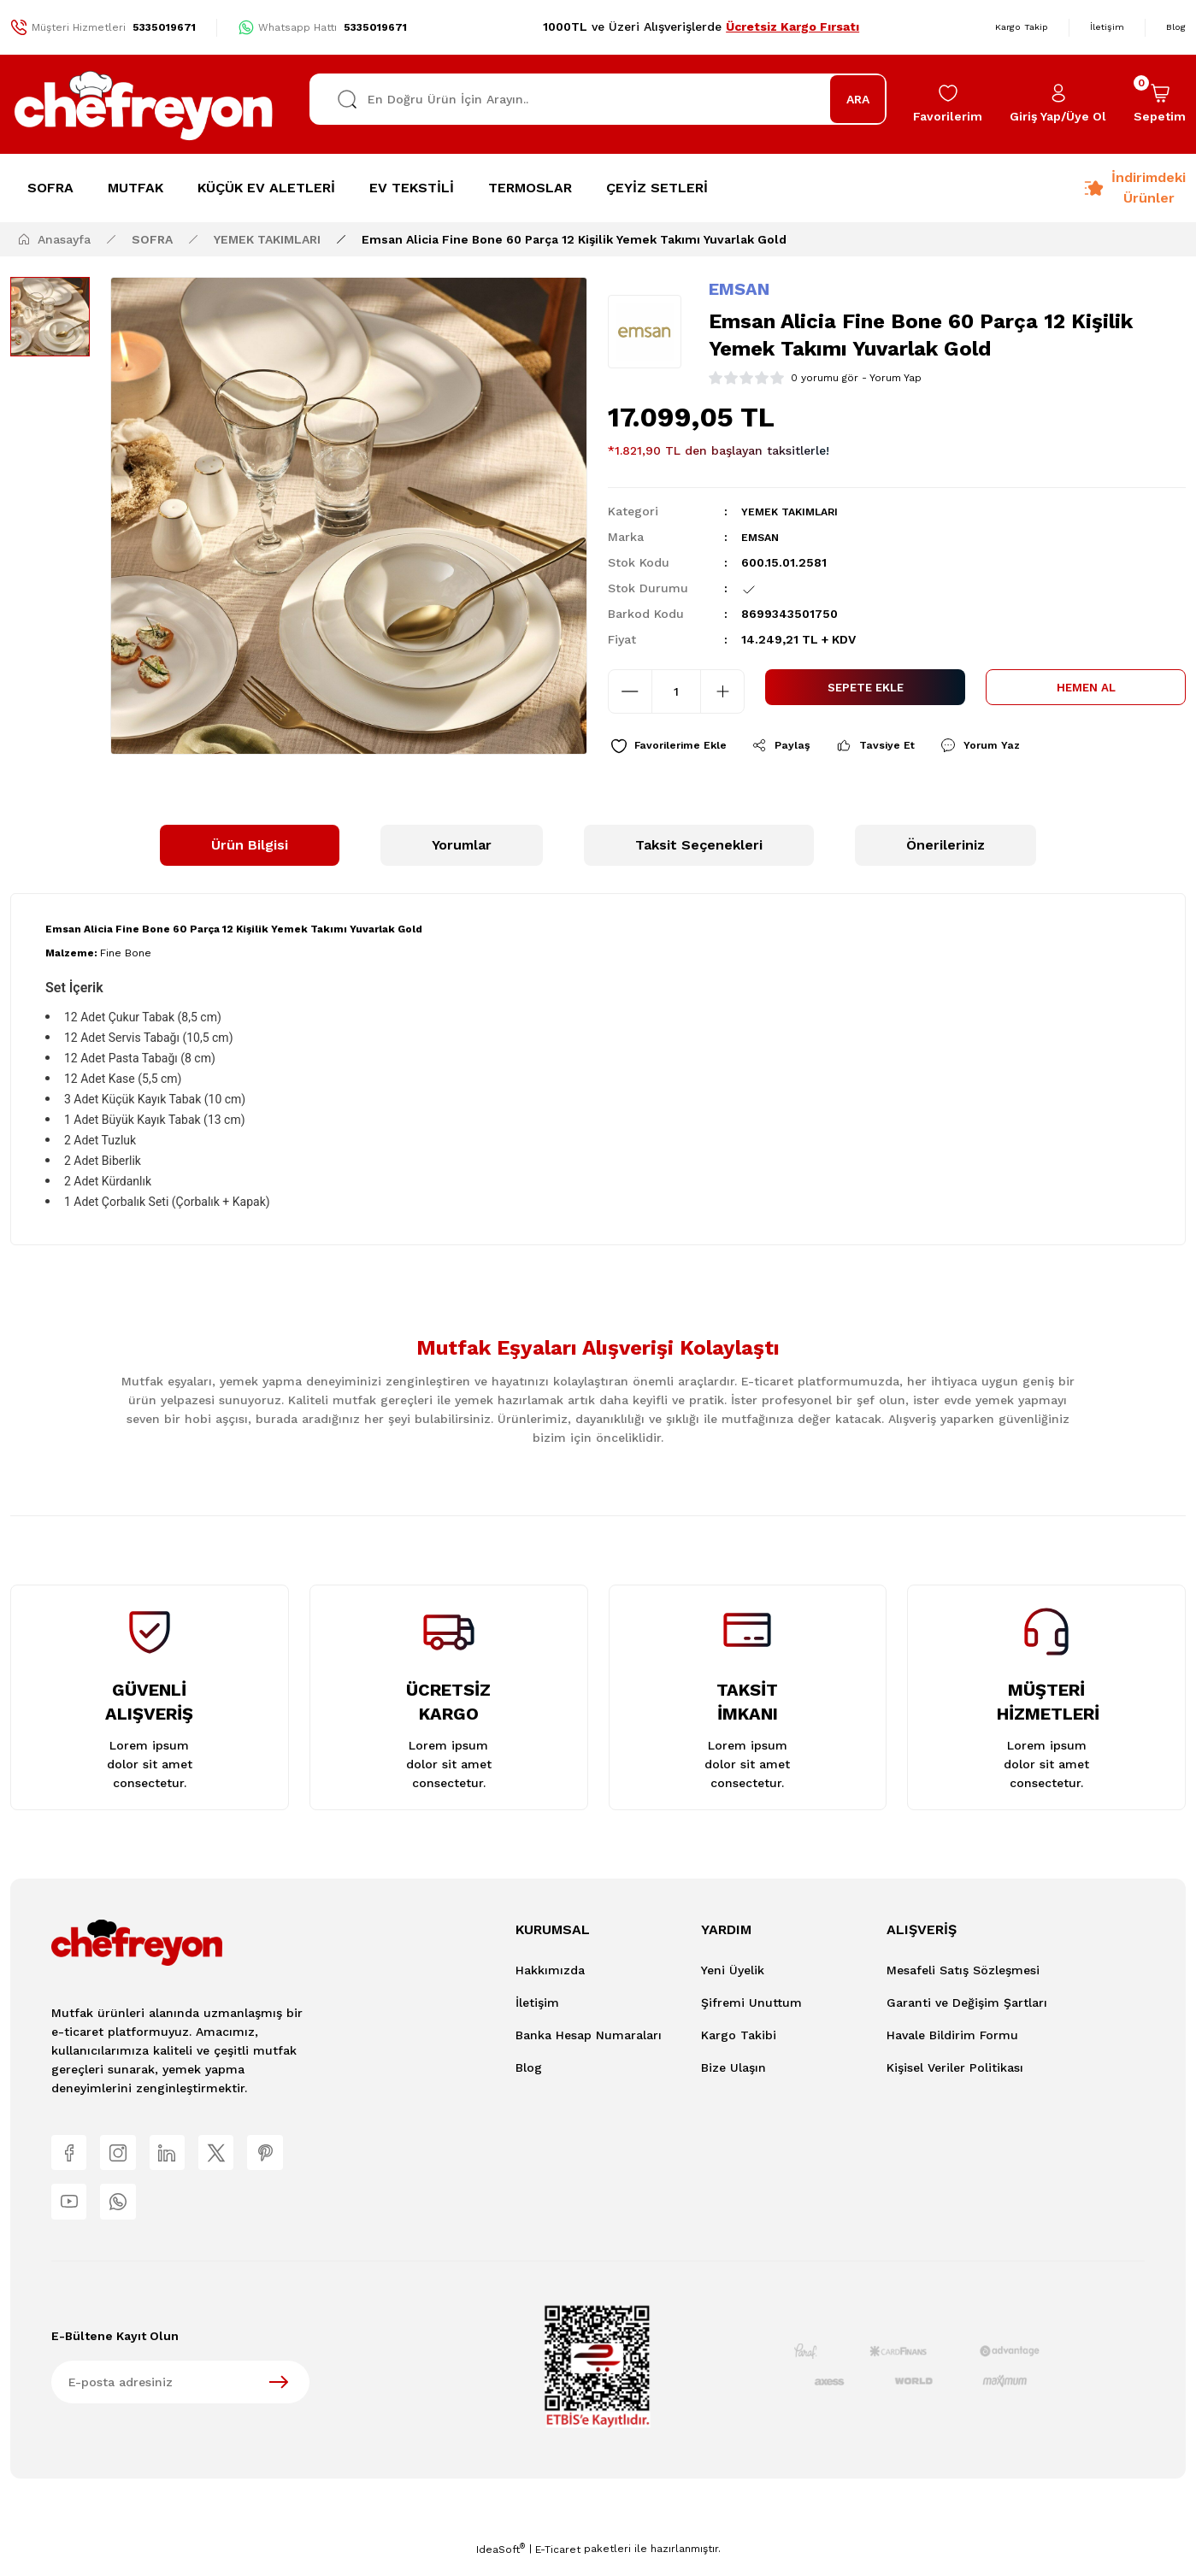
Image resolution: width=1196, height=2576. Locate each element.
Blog (529, 2071)
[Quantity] (676, 691)
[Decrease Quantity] (630, 691)
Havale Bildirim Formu (952, 2038)
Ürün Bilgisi (249, 848)
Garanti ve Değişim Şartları (967, 2006)
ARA (857, 99)
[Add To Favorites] (676, 747)
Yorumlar (462, 848)
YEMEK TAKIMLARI (794, 511)
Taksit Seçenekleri (699, 848)
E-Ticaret (557, 2564)
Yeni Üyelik (732, 1973)
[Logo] (144, 104)
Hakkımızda (550, 1973)
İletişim (537, 2006)
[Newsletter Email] (180, 2397)
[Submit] (278, 2397)
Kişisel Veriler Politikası (955, 2071)
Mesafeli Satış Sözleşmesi (963, 1973)
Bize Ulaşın (733, 2071)
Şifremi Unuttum (751, 2006)
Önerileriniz (945, 848)
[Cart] (1160, 104)
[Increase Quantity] (722, 691)
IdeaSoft (500, 2564)
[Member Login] (1058, 104)
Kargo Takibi (738, 2038)
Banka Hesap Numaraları (589, 2038)
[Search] (598, 99)
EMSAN (739, 289)
